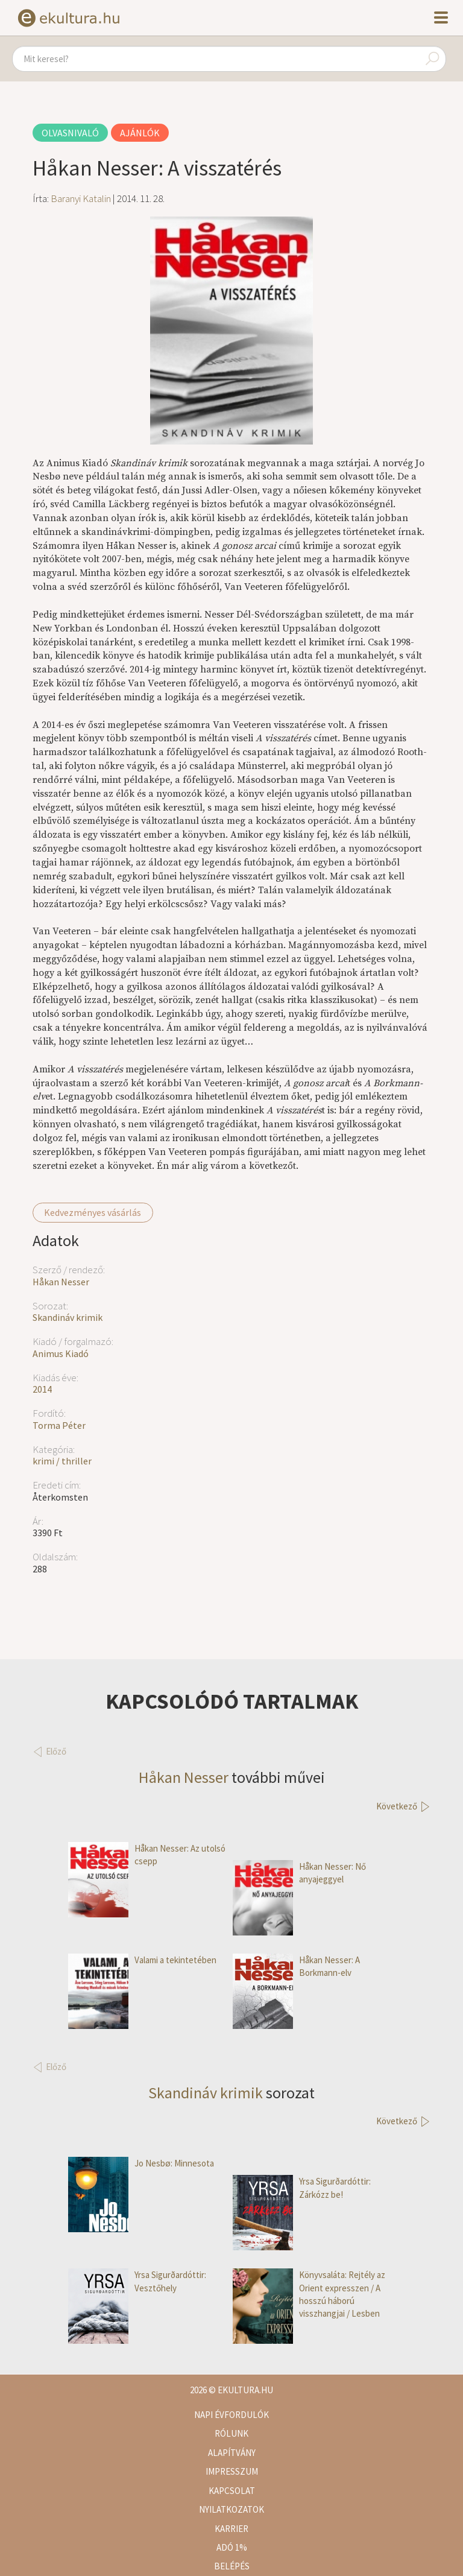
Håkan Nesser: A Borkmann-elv (296, 1966)
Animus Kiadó (61, 1353)
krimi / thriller (62, 1461)
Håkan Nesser (61, 1282)
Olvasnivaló (70, 133)
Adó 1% (231, 2547)
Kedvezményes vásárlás (92, 1212)
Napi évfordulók (231, 2414)
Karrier (231, 2528)
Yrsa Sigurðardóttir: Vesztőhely (137, 2281)
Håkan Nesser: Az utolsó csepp (146, 1855)
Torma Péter (59, 1425)
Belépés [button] (232, 2566)
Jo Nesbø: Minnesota (141, 2163)
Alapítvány (232, 2452)
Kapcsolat (232, 2490)
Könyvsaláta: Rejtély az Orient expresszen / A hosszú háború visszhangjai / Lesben (309, 2294)
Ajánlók (140, 133)
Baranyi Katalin (81, 198)
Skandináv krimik (67, 1317)
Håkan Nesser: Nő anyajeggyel (299, 1873)
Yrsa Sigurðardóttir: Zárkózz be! (302, 2188)
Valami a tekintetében (142, 1960)
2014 (42, 1389)
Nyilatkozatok (231, 2509)
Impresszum (232, 2471)
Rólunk (231, 2433)
